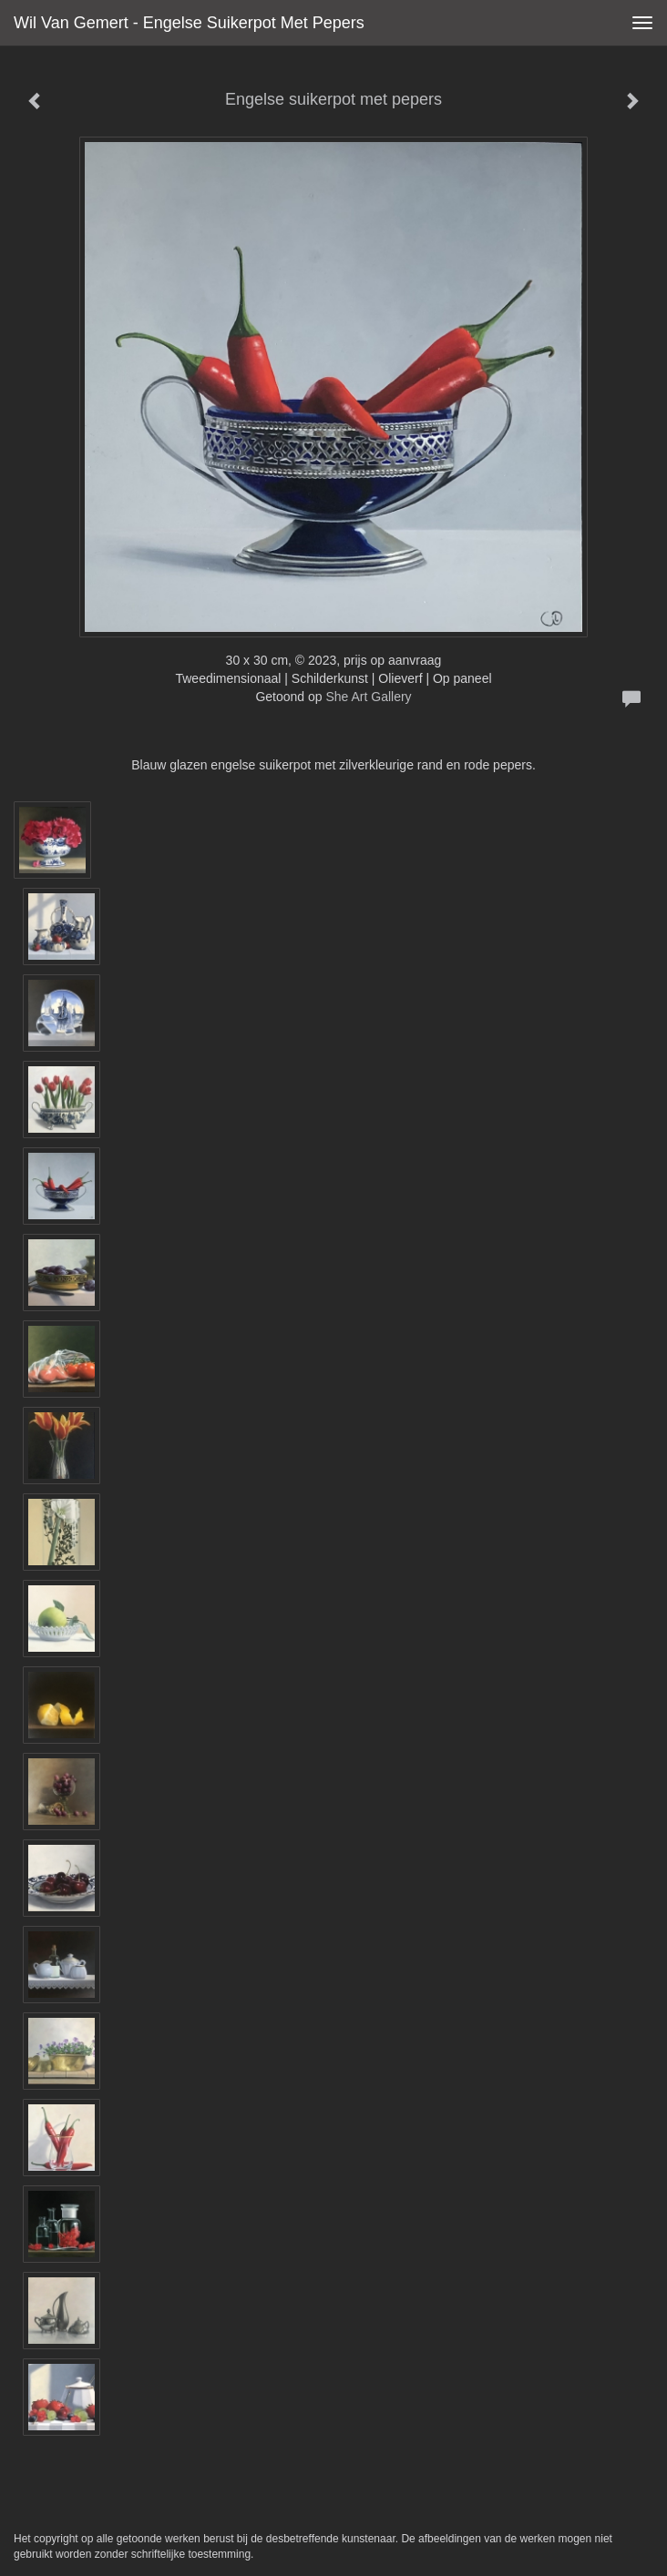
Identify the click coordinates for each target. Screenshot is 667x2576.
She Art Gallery (368, 696)
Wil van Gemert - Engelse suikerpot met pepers (189, 23)
